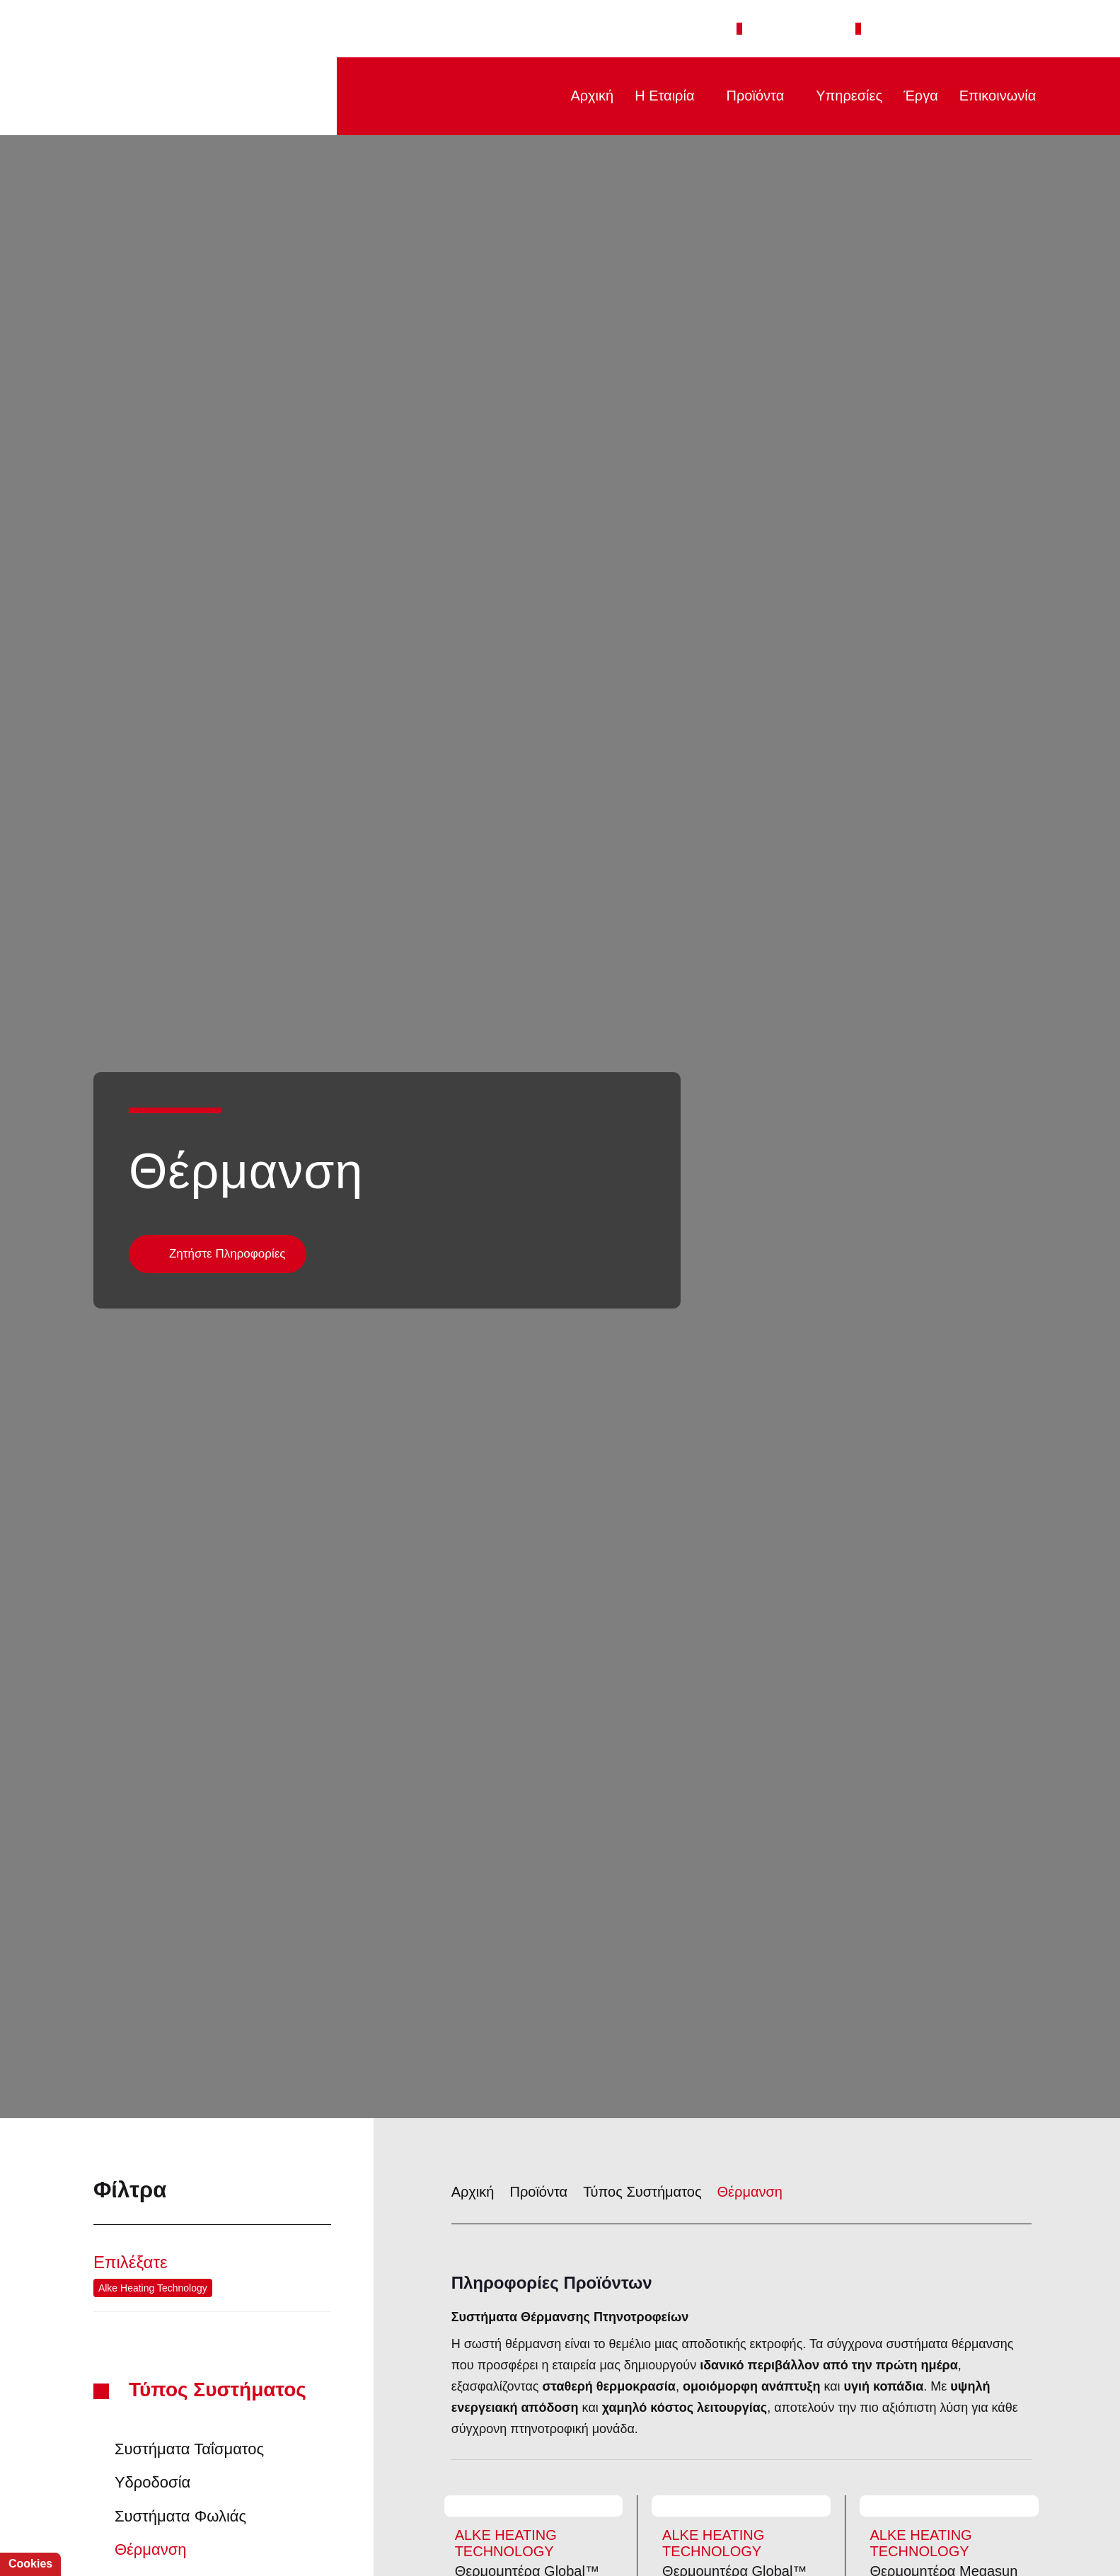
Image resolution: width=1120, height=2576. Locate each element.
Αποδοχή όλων (90, 2531)
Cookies (28, 2563)
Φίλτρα (212, 2056)
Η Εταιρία (655, 95)
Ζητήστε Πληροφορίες (228, 1119)
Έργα (916, 95)
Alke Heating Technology (152, 2152)
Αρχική (580, 95)
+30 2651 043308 (807, 28)
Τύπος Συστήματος (222, 2254)
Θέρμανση (741, 2057)
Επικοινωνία (995, 95)
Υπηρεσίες (845, 95)
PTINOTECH (195, 96)
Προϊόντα (749, 95)
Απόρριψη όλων (212, 2531)
